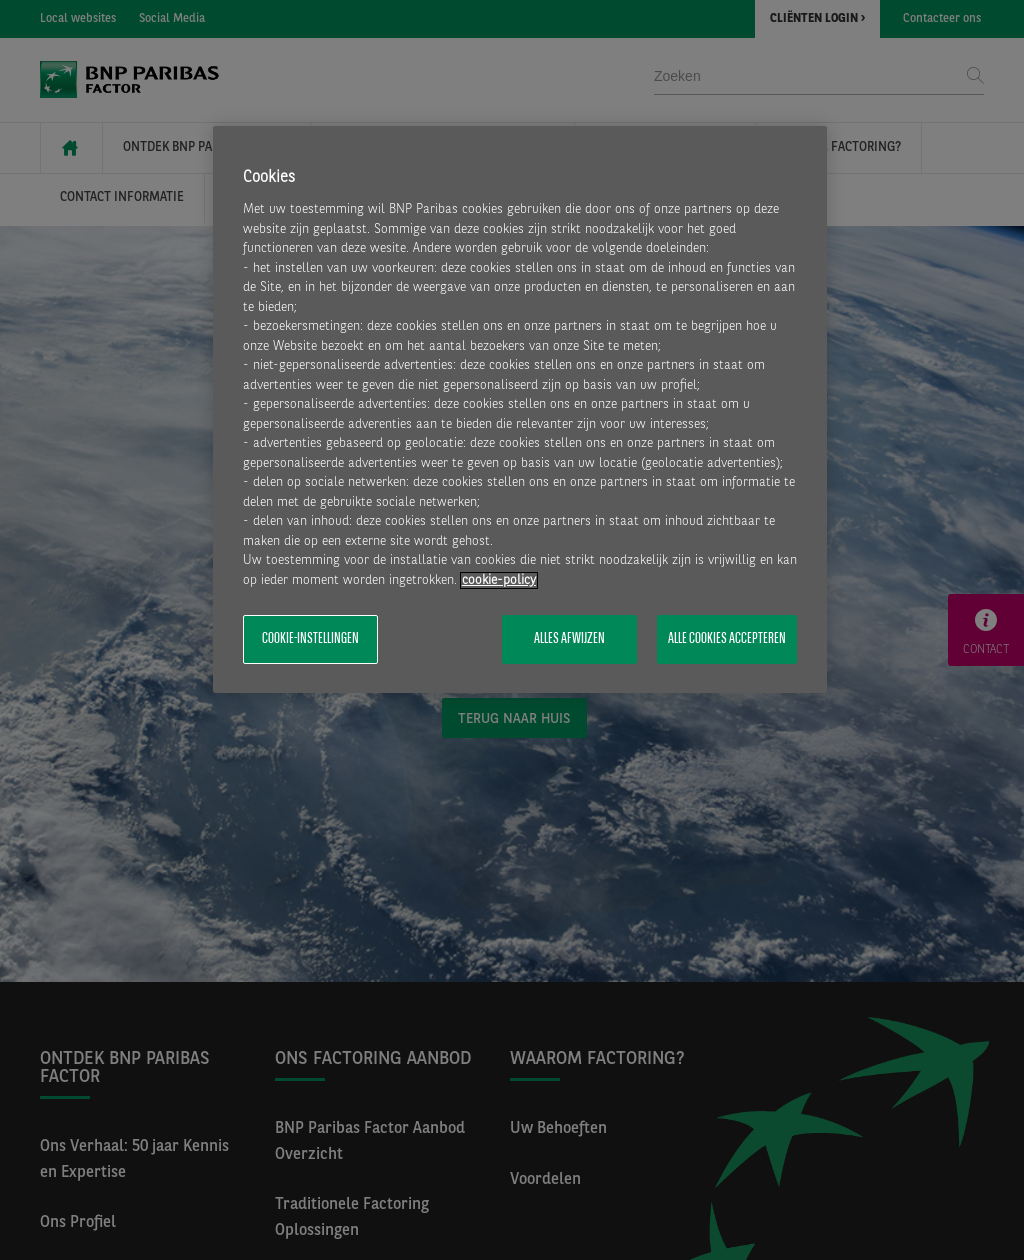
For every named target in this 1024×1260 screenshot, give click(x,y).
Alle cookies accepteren (727, 639)
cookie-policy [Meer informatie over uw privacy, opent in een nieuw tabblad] (499, 580)
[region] (520, 409)
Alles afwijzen (569, 639)
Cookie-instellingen (310, 639)
